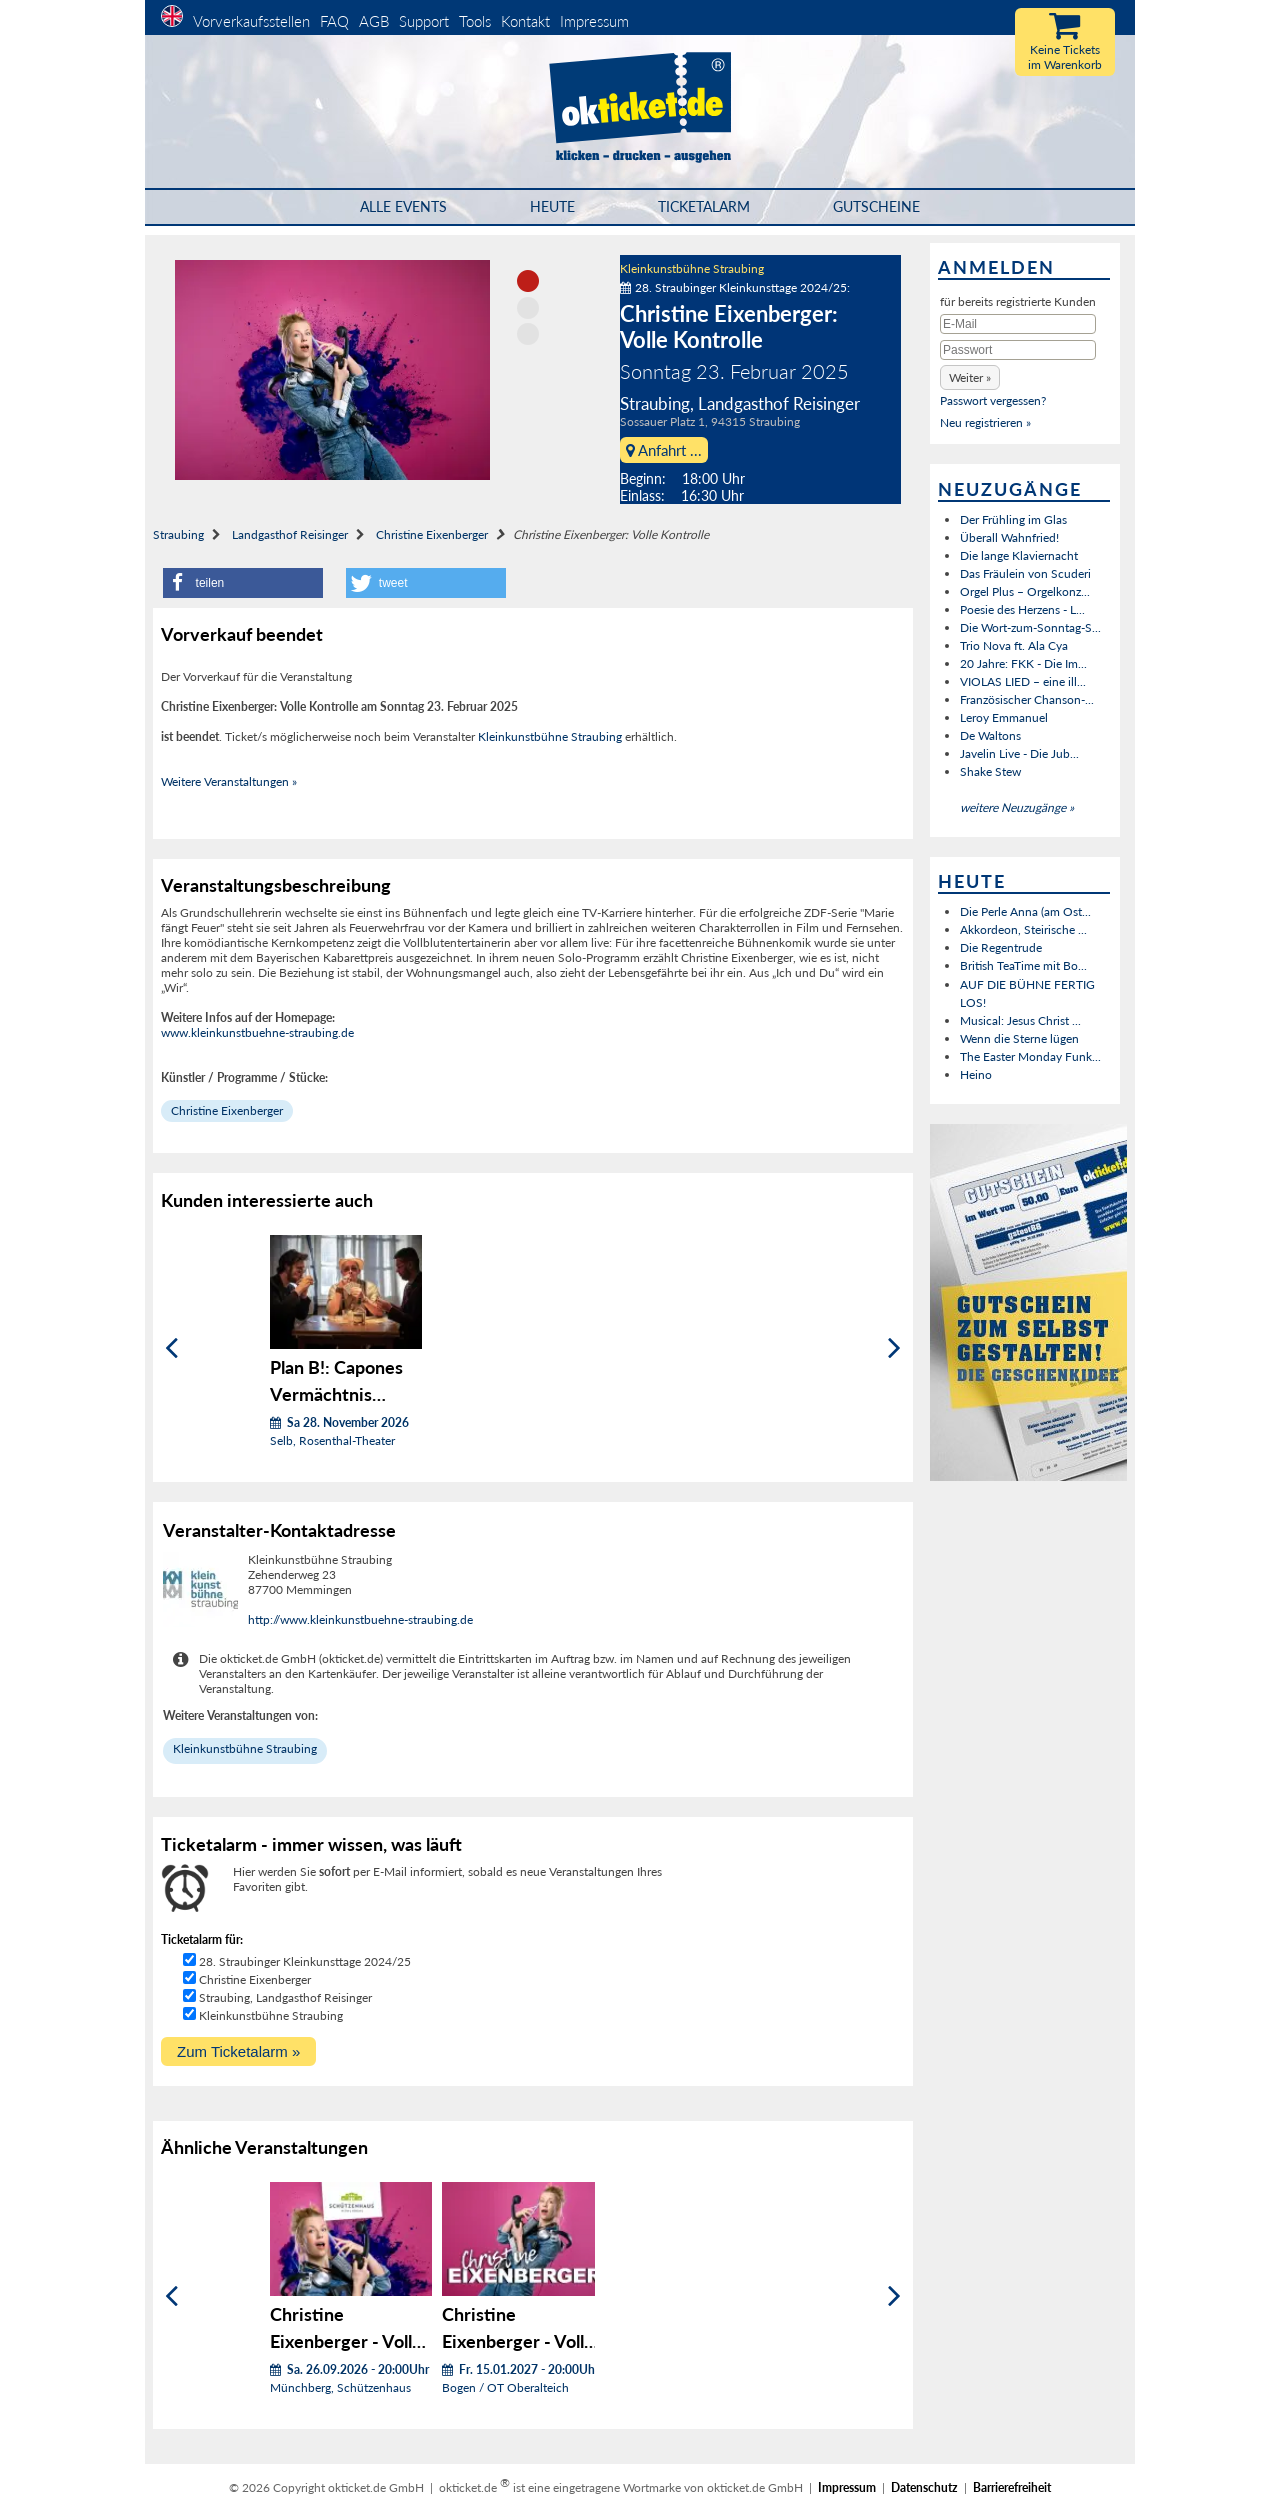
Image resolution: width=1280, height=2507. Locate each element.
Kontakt (525, 21)
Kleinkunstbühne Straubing (692, 268)
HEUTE (552, 206)
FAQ (334, 21)
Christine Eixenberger (432, 534)
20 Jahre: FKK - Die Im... (1023, 663)
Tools (475, 21)
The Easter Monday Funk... (1030, 1056)
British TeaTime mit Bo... (1023, 965)
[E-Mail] (1018, 324)
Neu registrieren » (985, 422)
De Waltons (990, 735)
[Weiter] (894, 1348)
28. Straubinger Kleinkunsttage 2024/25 (305, 1961)
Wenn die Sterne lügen (1019, 1038)
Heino (976, 1074)
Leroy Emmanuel (1004, 717)
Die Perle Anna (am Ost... (1025, 911)
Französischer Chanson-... (1027, 699)
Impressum (594, 21)
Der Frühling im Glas (1013, 519)
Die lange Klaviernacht (1019, 555)
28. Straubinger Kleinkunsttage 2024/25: (735, 287)
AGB (374, 21)
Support (424, 21)
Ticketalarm (704, 206)
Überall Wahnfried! (1009, 537)
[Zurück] (171, 1348)
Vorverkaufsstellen (251, 21)
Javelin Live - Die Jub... (1019, 753)
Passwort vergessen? (993, 400)
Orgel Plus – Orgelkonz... (1025, 591)
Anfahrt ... (664, 450)
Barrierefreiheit (1012, 2487)
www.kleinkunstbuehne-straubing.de (257, 1032)
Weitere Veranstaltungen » (229, 781)
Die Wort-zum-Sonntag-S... (1030, 627)
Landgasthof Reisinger (290, 534)
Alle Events (403, 206)
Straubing (178, 534)
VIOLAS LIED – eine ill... (1023, 681)
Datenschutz (924, 2487)
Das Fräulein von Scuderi (1025, 573)
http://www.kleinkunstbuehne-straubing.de (360, 1619)
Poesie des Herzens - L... (1022, 609)
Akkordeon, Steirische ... (1023, 929)
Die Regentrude (1001, 947)
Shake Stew (990, 771)
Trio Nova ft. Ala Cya (1014, 645)
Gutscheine (876, 206)
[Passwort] (1018, 350)
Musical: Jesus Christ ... (1020, 1020)
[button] (243, 583)
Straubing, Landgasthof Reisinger (285, 1997)
